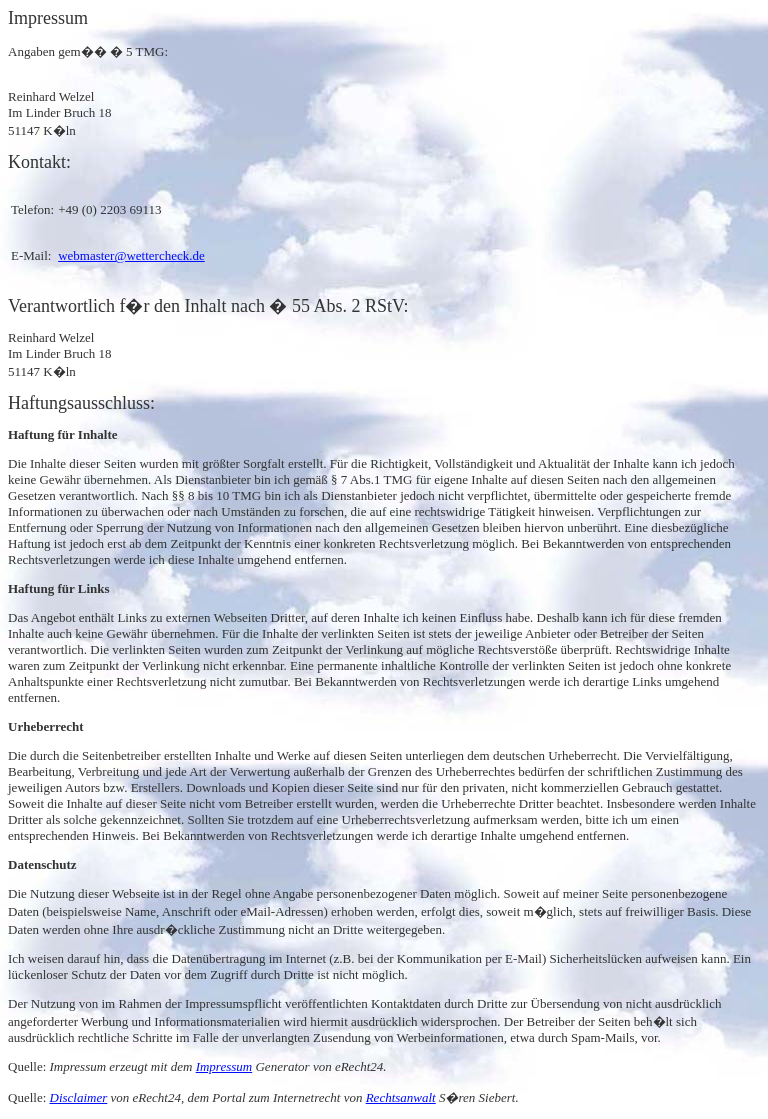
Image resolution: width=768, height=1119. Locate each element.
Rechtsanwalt (401, 1097)
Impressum (224, 1066)
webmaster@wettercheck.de (131, 255)
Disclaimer (79, 1097)
